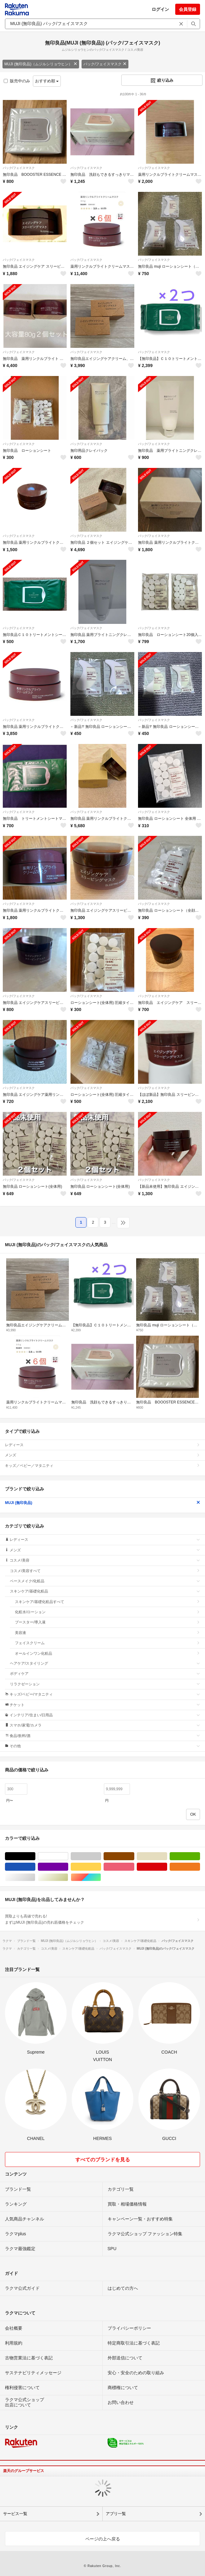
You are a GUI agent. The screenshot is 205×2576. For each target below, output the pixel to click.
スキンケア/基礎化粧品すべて (107, 1602)
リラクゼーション (105, 1684)
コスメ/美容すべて (105, 1571)
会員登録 (187, 9)
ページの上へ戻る (102, 2538)
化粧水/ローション (107, 1612)
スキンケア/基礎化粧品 (105, 1591)
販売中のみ (17, 81)
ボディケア (105, 1673)
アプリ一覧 (116, 2513)
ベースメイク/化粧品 (105, 1581)
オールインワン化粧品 (107, 1653)
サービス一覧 (15, 2513)
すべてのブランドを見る (102, 2159)
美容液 (107, 1633)
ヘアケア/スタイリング (105, 1663)
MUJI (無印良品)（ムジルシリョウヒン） (40, 64)
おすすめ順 (47, 81)
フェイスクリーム (107, 1643)
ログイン (160, 9)
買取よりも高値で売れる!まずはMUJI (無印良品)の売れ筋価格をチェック (102, 1919)
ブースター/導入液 (107, 1622)
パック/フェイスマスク (105, 64)
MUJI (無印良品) (102, 1503)
